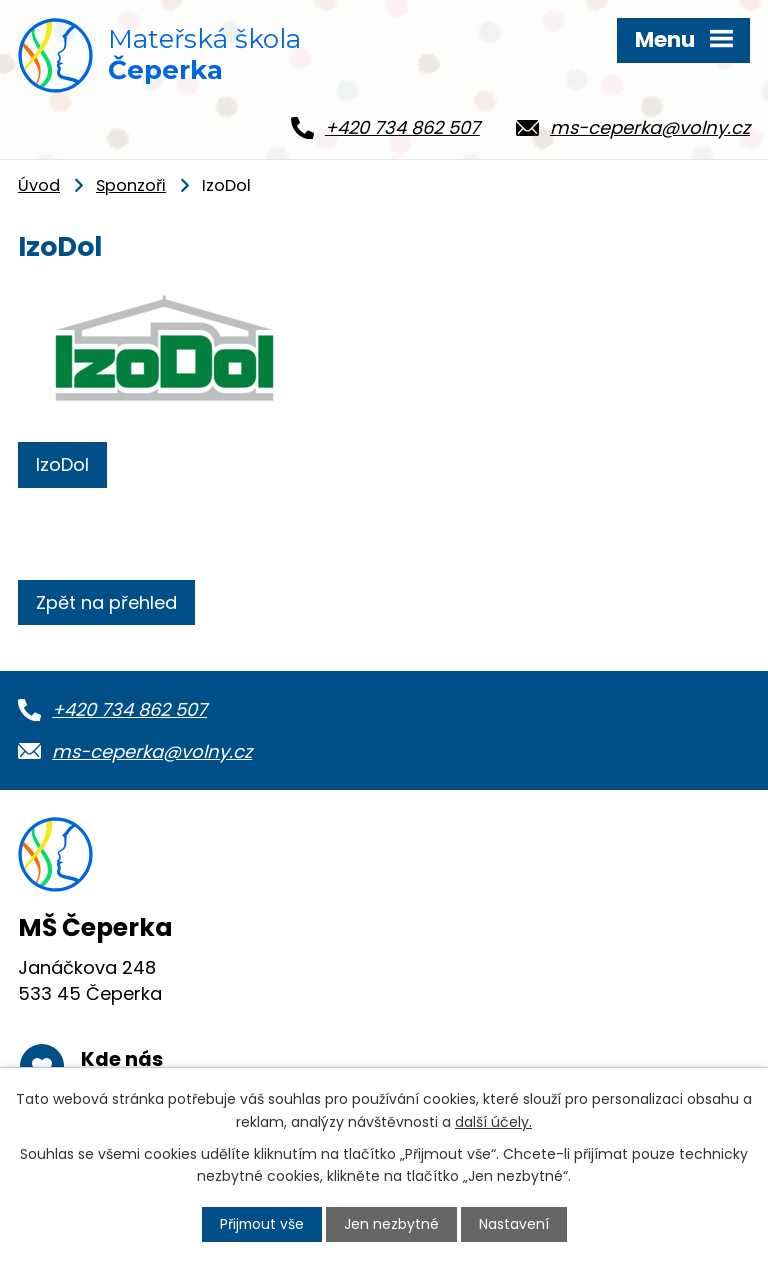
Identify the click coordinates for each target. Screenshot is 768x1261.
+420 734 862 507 (129, 716)
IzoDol (62, 470)
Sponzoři (131, 192)
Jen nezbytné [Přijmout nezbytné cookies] (392, 1224)
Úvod (39, 192)
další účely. (493, 1121)
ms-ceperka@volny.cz (152, 757)
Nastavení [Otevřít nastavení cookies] (515, 1224)
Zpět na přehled (106, 609)
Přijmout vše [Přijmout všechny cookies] (262, 1224)
